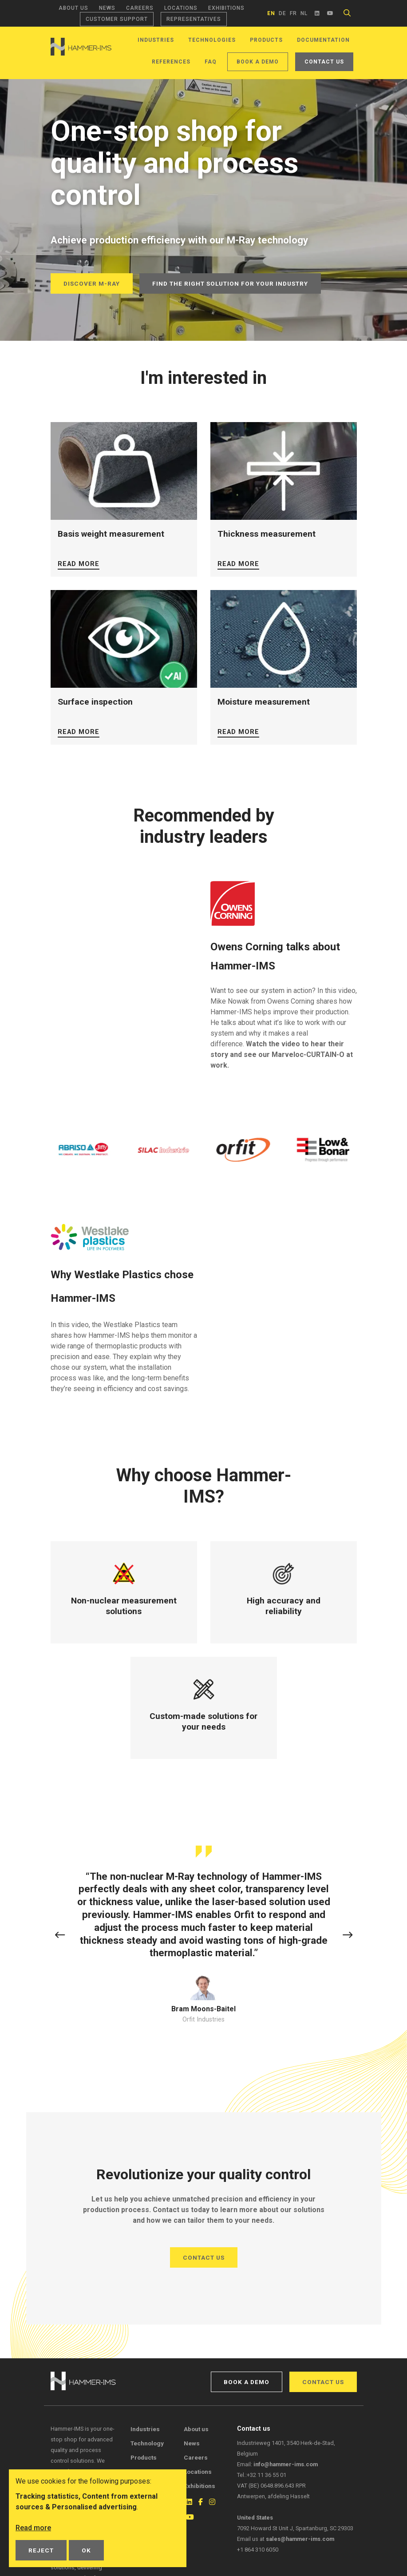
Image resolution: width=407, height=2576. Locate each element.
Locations (181, 8)
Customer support (117, 19)
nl (304, 13)
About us (73, 8)
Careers (140, 8)
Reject (41, 2550)
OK (86, 2550)
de (282, 13)
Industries (156, 40)
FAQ (211, 62)
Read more (78, 564)
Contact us (324, 62)
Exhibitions (226, 8)
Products (266, 40)
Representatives (193, 19)
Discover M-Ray (91, 283)
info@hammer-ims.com (285, 2464)
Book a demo (258, 62)
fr (293, 13)
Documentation (323, 40)
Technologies (212, 40)
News (107, 8)
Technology (147, 2443)
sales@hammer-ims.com (300, 2539)
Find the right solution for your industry (230, 283)
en (271, 13)
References (171, 62)
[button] (60, 1936)
